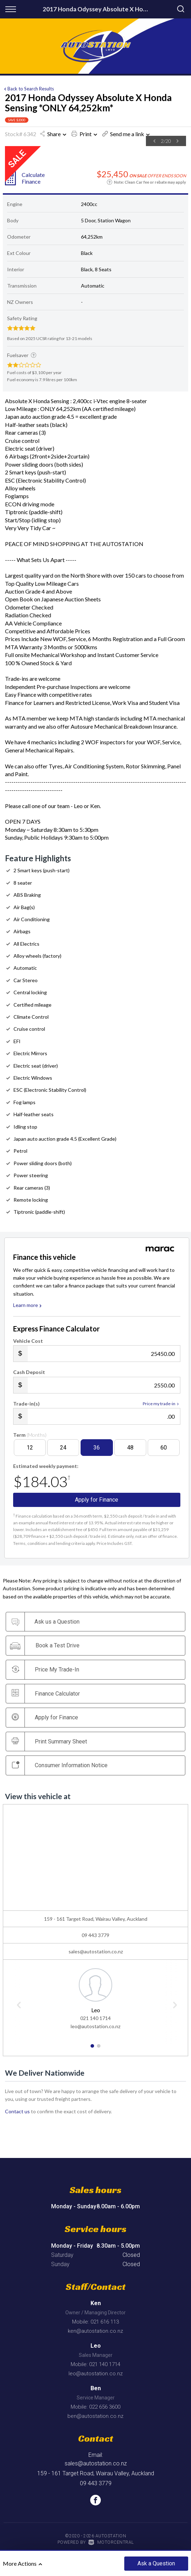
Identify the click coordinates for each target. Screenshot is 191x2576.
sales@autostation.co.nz (96, 1951)
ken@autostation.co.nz (95, 2331)
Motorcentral (111, 2542)
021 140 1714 (95, 2018)
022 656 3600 (104, 2407)
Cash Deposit (29, 1372)
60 (163, 1447)
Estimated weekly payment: (45, 1466)
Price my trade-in (161, 1404)
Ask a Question (156, 2563)
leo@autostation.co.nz (95, 2026)
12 (30, 1447)
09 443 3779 (95, 1935)
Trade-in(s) (26, 1404)
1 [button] (92, 2049)
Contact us (17, 2111)
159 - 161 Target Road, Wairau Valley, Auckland (95, 2473)
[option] (77, 146)
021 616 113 (105, 2322)
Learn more (28, 1305)
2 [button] (98, 2049)
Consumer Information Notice (60, 1765)
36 (96, 1447)
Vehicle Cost (28, 1341)
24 (63, 1447)
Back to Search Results (28, 88)
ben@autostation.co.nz (95, 2416)
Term (30, 1435)
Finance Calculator (46, 1693)
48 (130, 1447)
